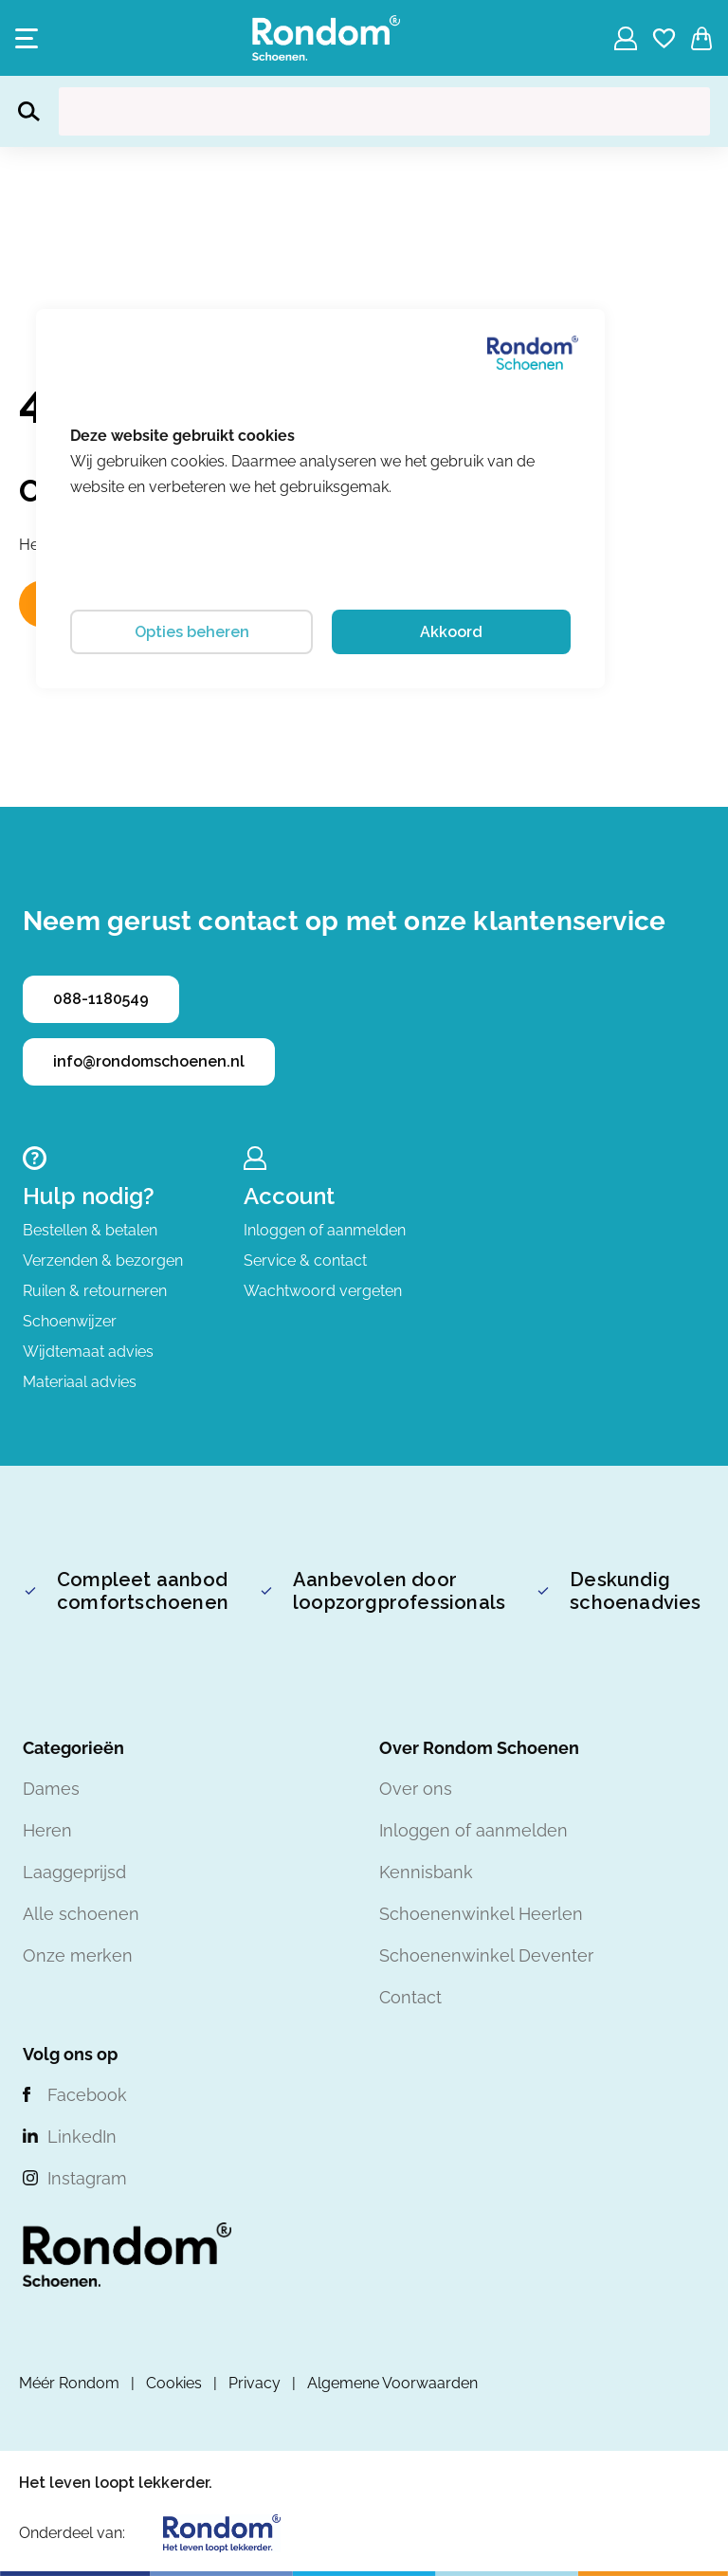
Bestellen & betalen (90, 1230)
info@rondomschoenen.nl (149, 1061)
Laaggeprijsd (74, 1872)
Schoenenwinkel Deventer (486, 1955)
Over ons (415, 1789)
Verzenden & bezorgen (103, 1260)
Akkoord (451, 632)
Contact (410, 1997)
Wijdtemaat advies (88, 1352)
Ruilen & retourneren (95, 1291)
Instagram (87, 2178)
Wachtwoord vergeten (323, 1291)
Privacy (254, 2383)
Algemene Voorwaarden (392, 2383)
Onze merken (78, 1955)
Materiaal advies (79, 1382)
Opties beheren (192, 632)
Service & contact (305, 1260)
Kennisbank (426, 1872)
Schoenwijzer (70, 1321)
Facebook (87, 2095)
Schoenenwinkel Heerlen (481, 1914)
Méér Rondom (69, 2383)
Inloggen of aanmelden (325, 1230)
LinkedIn (82, 2137)
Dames (51, 1789)
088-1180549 (101, 999)
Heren (47, 1830)
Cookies (174, 2383)
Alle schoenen (81, 1914)
